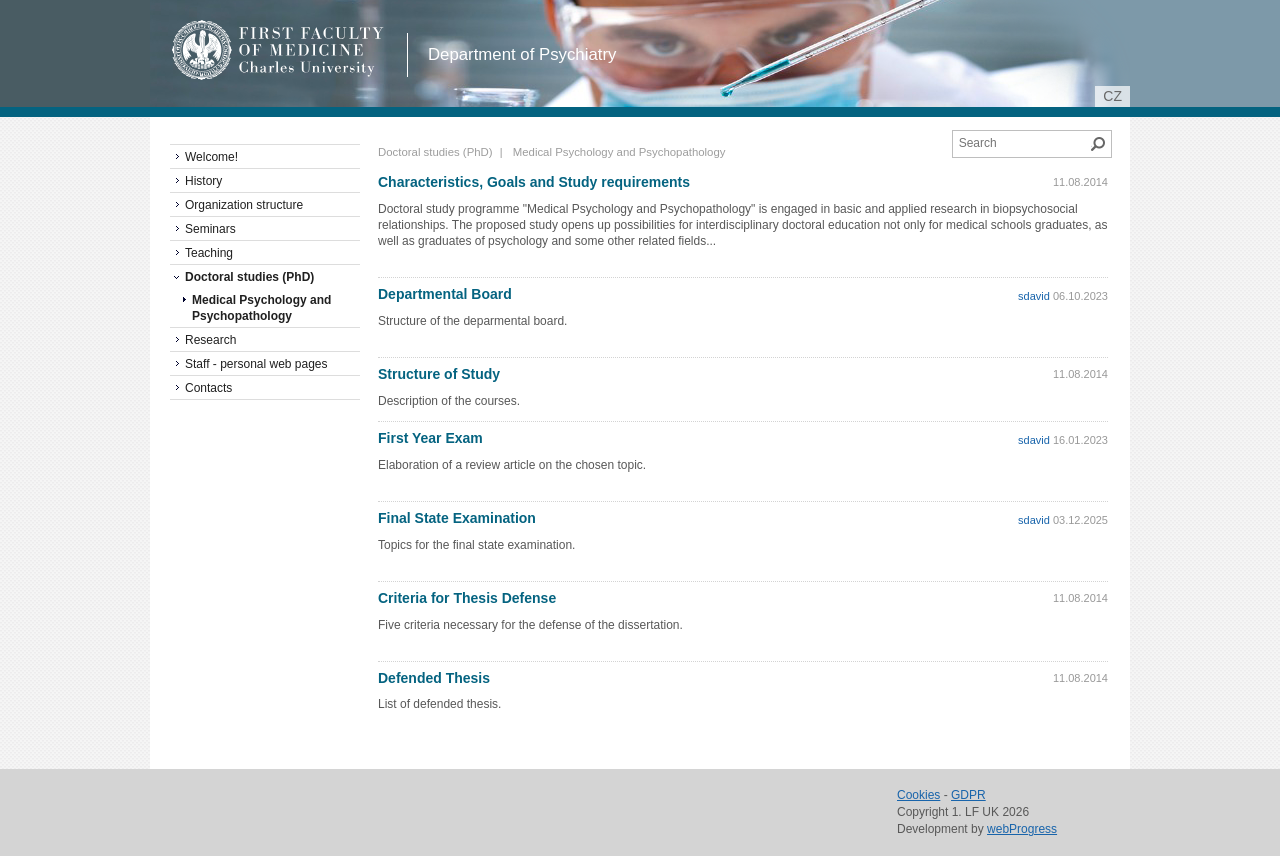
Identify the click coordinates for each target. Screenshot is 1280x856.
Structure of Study (439, 374)
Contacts (208, 388)
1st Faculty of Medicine (278, 50)
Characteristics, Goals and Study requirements (534, 182)
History (203, 181)
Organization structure (244, 205)
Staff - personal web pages (256, 364)
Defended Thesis (434, 678)
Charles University (314, 70)
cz (1112, 96)
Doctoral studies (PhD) (435, 152)
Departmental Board (445, 294)
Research (210, 340)
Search (1098, 144)
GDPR (968, 795)
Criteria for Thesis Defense (467, 598)
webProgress (1022, 829)
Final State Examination (457, 518)
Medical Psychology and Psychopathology (261, 308)
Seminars (210, 229)
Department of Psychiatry (522, 54)
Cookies (918, 795)
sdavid (1034, 296)
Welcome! (211, 157)
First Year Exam (430, 438)
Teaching (209, 253)
